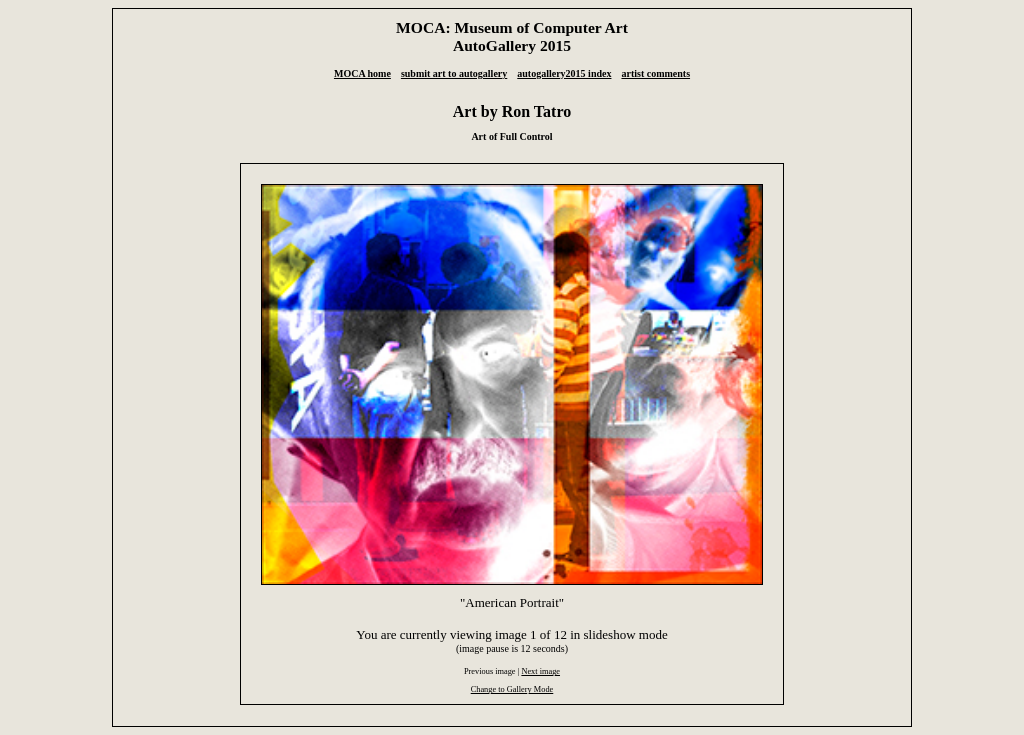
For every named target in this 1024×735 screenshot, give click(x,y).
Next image (540, 671)
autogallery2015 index (564, 73)
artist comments (655, 73)
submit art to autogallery (454, 73)
